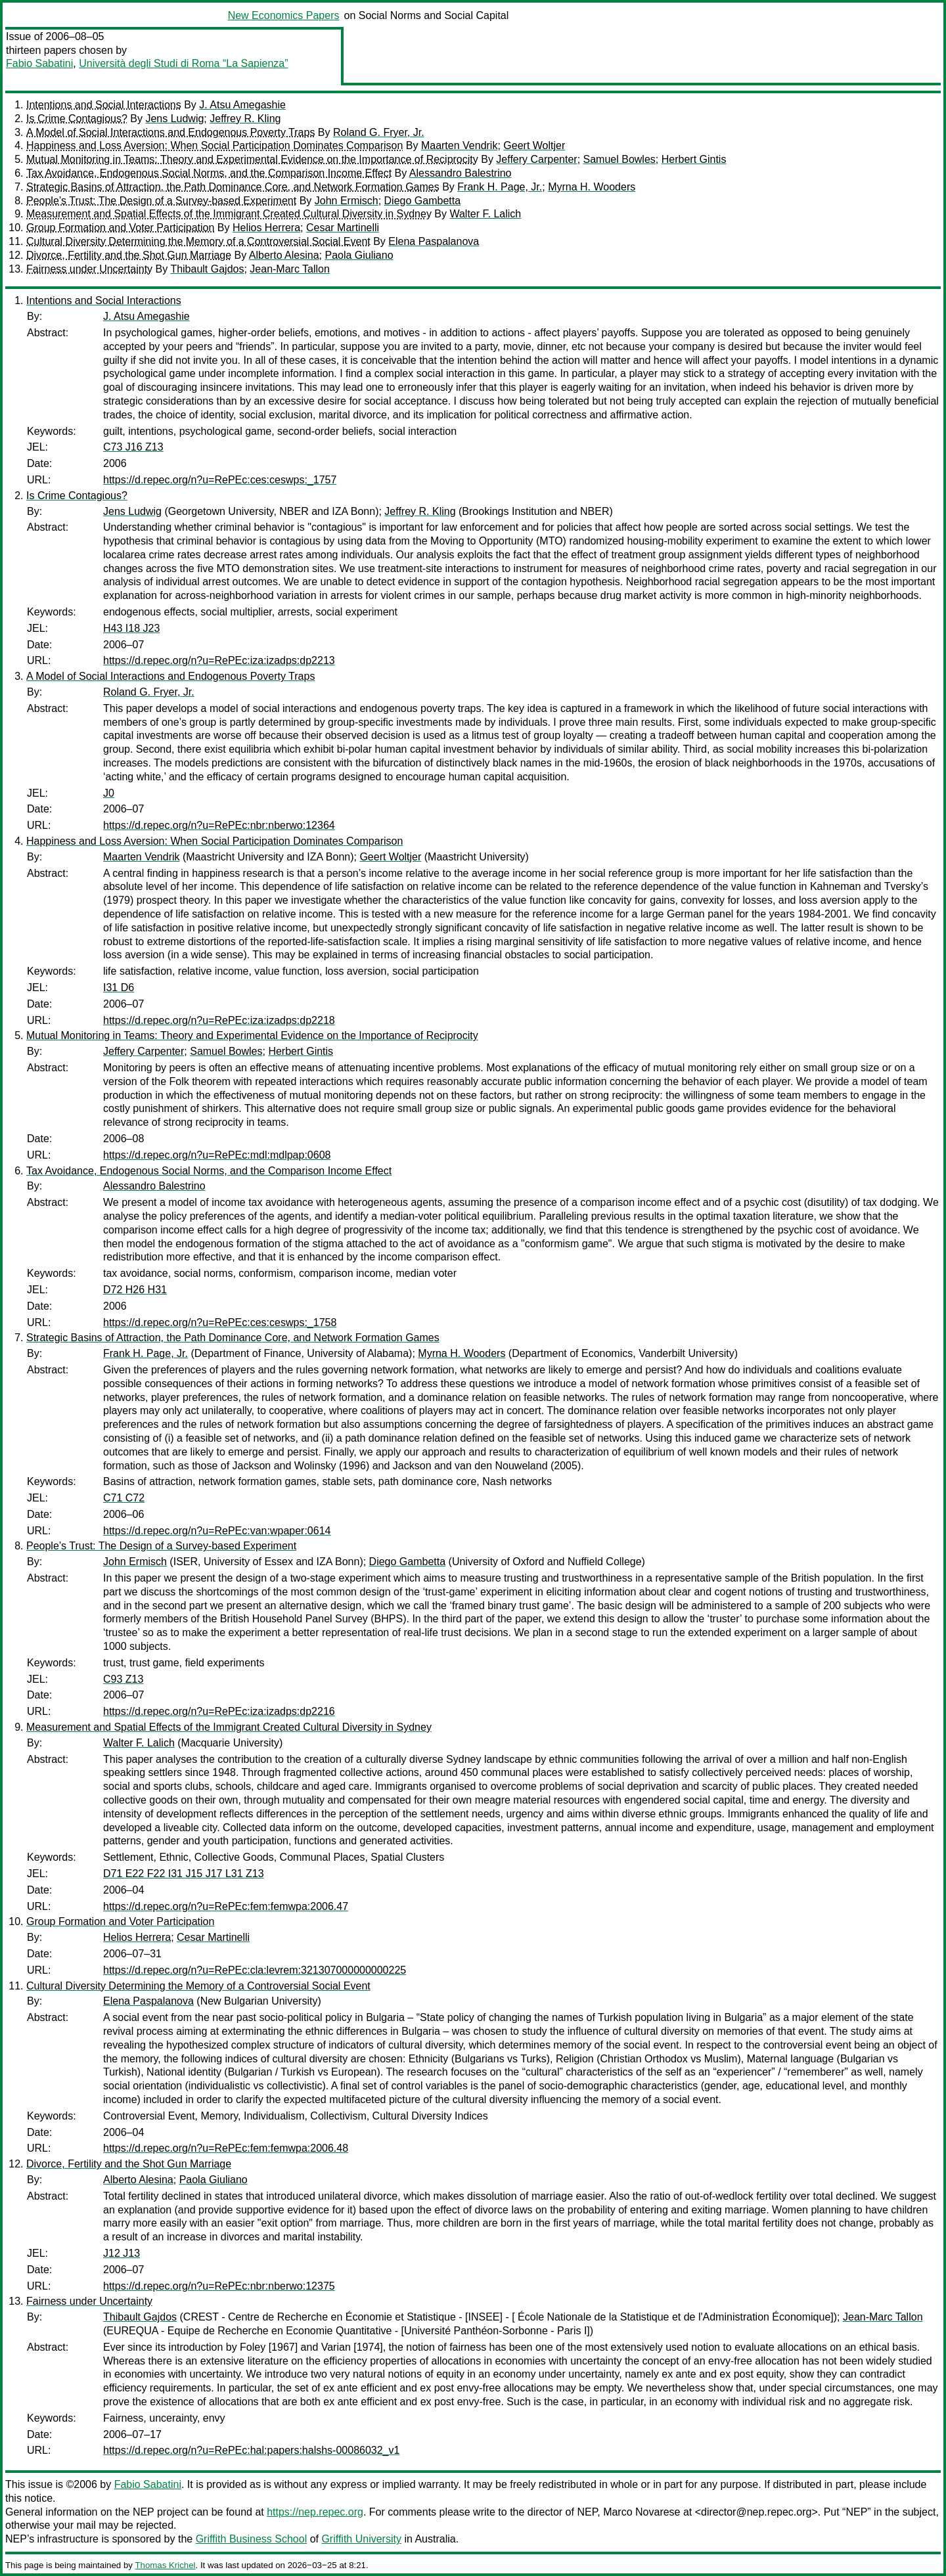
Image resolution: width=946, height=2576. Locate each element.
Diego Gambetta (422, 200)
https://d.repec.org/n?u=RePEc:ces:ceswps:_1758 (219, 1322)
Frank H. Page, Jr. (499, 186)
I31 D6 (118, 987)
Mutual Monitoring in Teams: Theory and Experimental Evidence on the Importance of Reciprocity (252, 159)
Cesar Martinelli (342, 227)
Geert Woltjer (534, 145)
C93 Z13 (123, 1679)
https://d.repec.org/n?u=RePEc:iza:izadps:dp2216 (219, 1711)
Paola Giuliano (359, 255)
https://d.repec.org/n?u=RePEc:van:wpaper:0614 (216, 1530)
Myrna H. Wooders (591, 186)
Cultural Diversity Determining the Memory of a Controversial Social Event (198, 241)
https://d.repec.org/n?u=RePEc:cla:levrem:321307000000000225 (254, 1970)
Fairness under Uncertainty (89, 269)
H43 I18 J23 (131, 628)
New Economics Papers (284, 15)
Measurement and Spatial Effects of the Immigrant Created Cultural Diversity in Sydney (229, 213)
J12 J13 (121, 2253)
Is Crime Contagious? (76, 118)
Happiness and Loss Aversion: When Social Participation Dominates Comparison (214, 145)
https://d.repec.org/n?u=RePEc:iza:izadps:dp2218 (219, 1020)
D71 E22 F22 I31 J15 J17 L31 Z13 (183, 1873)
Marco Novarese (641, 2512)
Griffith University (361, 2538)
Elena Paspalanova (433, 241)
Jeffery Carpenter (536, 159)
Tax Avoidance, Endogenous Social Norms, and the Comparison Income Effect (209, 173)
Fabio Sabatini (39, 63)
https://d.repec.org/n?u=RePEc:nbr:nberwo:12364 (219, 825)
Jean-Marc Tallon (290, 269)
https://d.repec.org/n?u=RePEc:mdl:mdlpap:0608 (216, 1155)
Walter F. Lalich (485, 213)
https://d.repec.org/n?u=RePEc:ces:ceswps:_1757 (219, 479)
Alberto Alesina (284, 255)
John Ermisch (346, 200)
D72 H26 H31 (135, 1289)
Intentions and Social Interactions (103, 104)
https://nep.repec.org (315, 2512)
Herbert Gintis (694, 159)
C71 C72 (124, 1497)
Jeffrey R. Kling (245, 118)
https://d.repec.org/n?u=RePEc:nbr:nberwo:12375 (219, 2286)
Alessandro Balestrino (460, 173)
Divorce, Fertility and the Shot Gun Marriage (128, 255)
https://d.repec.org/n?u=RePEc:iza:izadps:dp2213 (219, 660)
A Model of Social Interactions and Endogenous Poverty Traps (170, 132)
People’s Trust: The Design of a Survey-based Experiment (161, 200)
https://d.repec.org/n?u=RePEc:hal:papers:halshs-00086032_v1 (251, 2450)
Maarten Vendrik (459, 145)
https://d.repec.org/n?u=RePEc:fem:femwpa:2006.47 (225, 1906)
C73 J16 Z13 (133, 447)
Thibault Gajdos (207, 269)
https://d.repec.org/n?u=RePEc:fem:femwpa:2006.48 (225, 2148)
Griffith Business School (251, 2538)
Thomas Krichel (165, 2565)
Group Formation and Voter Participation (120, 227)
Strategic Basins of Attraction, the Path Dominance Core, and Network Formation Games (232, 186)
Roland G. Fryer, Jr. (378, 132)
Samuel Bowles (619, 159)
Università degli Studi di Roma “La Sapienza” (183, 63)
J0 (108, 793)
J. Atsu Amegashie (242, 104)
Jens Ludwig (174, 118)
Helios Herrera (266, 227)
